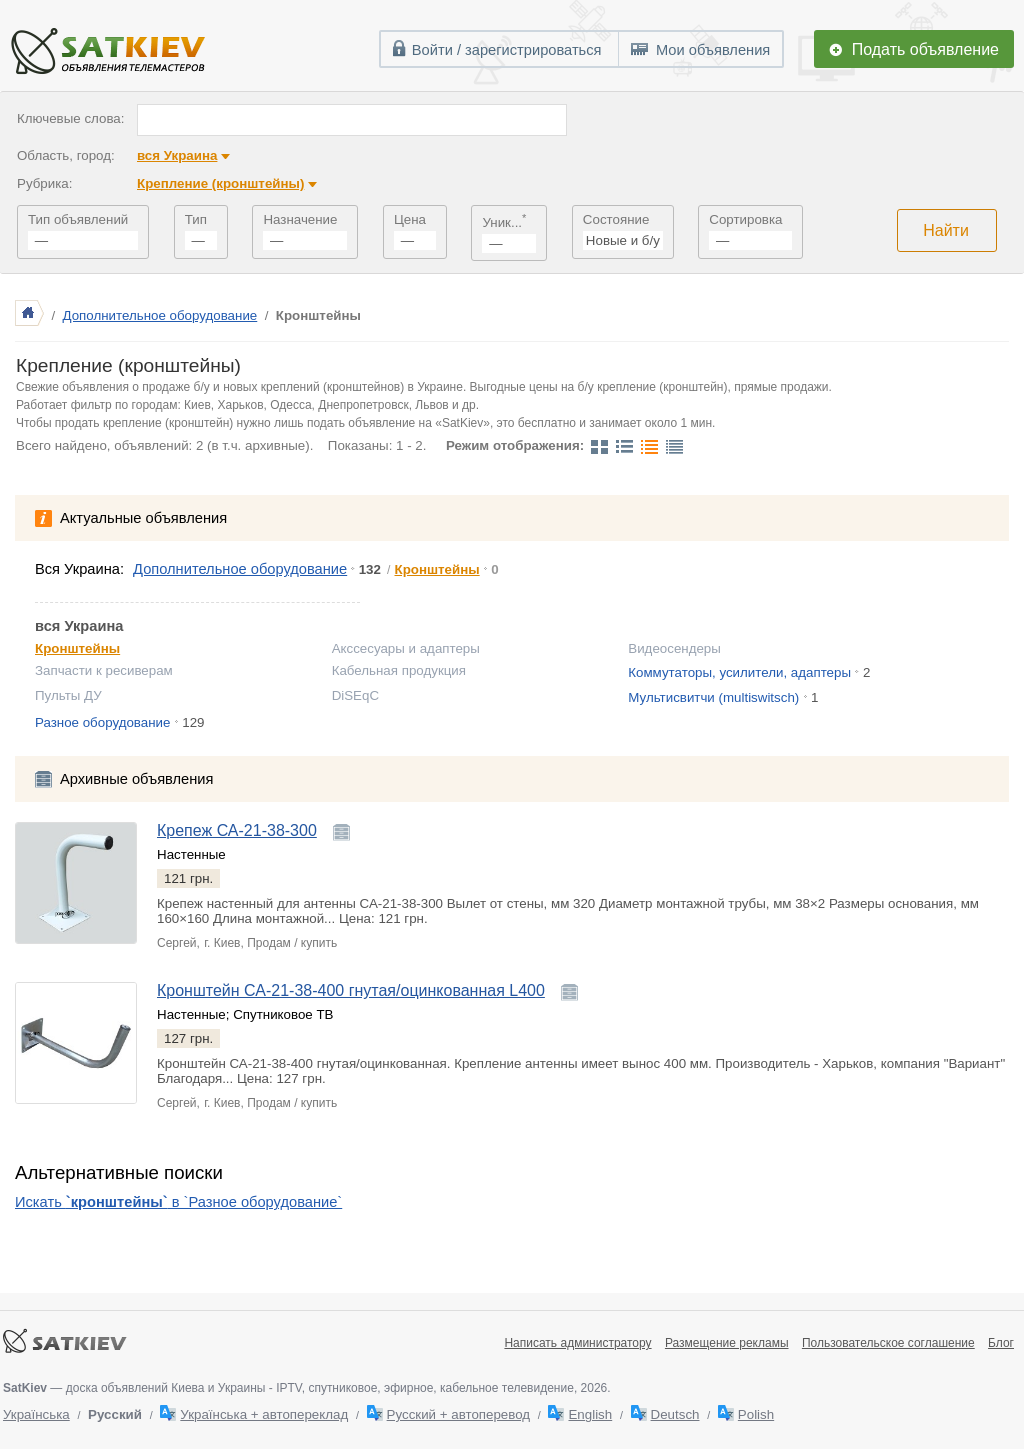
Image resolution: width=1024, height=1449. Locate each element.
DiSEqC (355, 695)
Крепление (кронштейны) (220, 183)
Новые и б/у (623, 240)
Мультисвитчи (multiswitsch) (713, 697)
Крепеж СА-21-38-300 (237, 830)
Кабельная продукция (399, 670)
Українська (36, 1414)
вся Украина (177, 155)
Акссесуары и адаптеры (406, 648)
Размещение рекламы (727, 1343)
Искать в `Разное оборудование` (178, 1202)
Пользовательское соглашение (888, 1343)
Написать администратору (577, 1343)
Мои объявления (713, 50)
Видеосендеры (674, 648)
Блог (1001, 1343)
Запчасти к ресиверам (104, 670)
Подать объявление (925, 49)
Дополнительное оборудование (160, 315)
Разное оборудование (102, 722)
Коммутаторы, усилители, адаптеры (739, 672)
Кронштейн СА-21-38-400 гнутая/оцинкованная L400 (351, 990)
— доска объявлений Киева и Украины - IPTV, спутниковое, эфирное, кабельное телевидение (288, 1388)
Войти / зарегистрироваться (507, 50)
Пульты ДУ (68, 695)
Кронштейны (437, 569)
